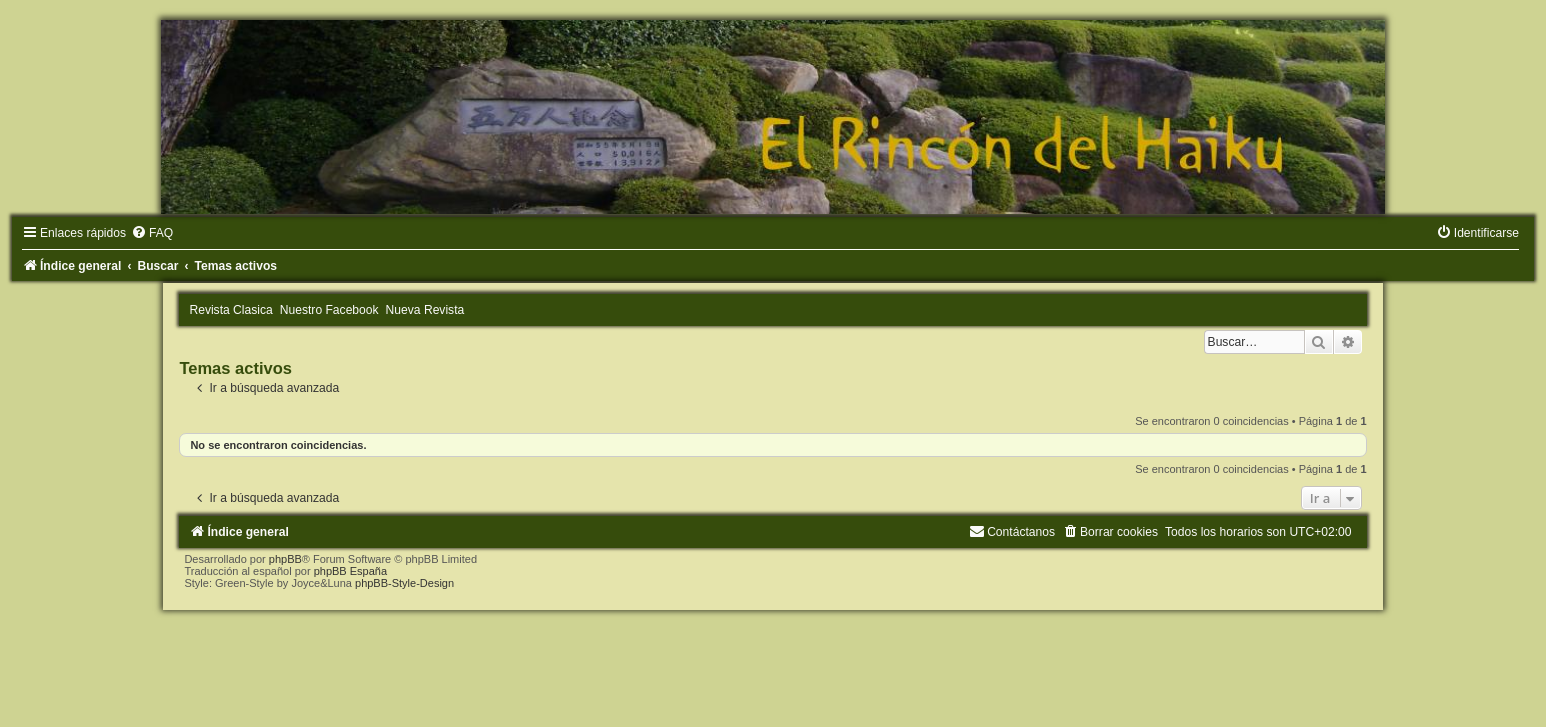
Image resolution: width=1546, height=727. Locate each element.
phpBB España (350, 571)
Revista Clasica (230, 310)
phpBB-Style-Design (404, 583)
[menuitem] (152, 233)
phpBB (285, 559)
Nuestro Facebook (329, 310)
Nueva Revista (425, 310)
